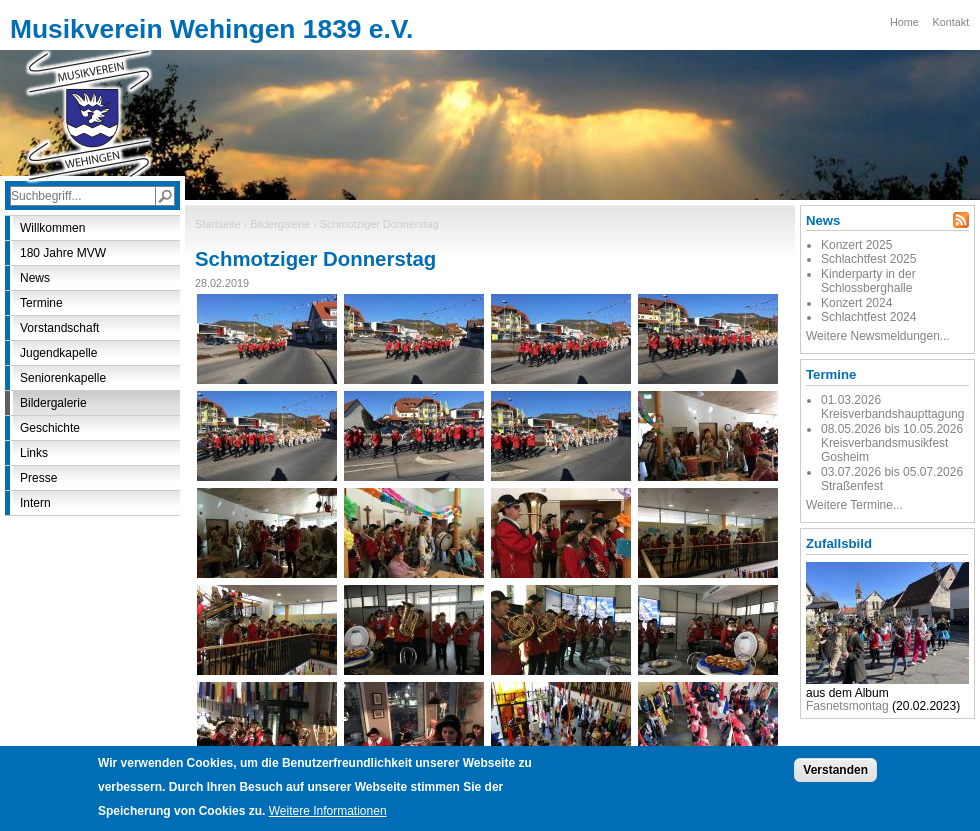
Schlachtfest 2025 (868, 259)
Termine (41, 303)
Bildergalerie (280, 224)
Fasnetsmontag (847, 706)
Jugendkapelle (58, 353)
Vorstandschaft (59, 328)
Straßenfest (852, 486)
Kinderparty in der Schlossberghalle (868, 281)
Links (34, 453)
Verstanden (835, 780)
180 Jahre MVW (63, 253)
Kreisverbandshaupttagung (892, 414)
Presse (38, 478)
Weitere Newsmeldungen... (878, 336)
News (35, 278)
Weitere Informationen (328, 821)
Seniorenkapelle (63, 378)
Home (904, 22)
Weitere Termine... (854, 505)
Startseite (218, 224)
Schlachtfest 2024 (868, 317)
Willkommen (52, 228)
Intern (35, 503)
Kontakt (951, 22)
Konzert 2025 (856, 245)
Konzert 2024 (856, 303)
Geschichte (50, 428)
